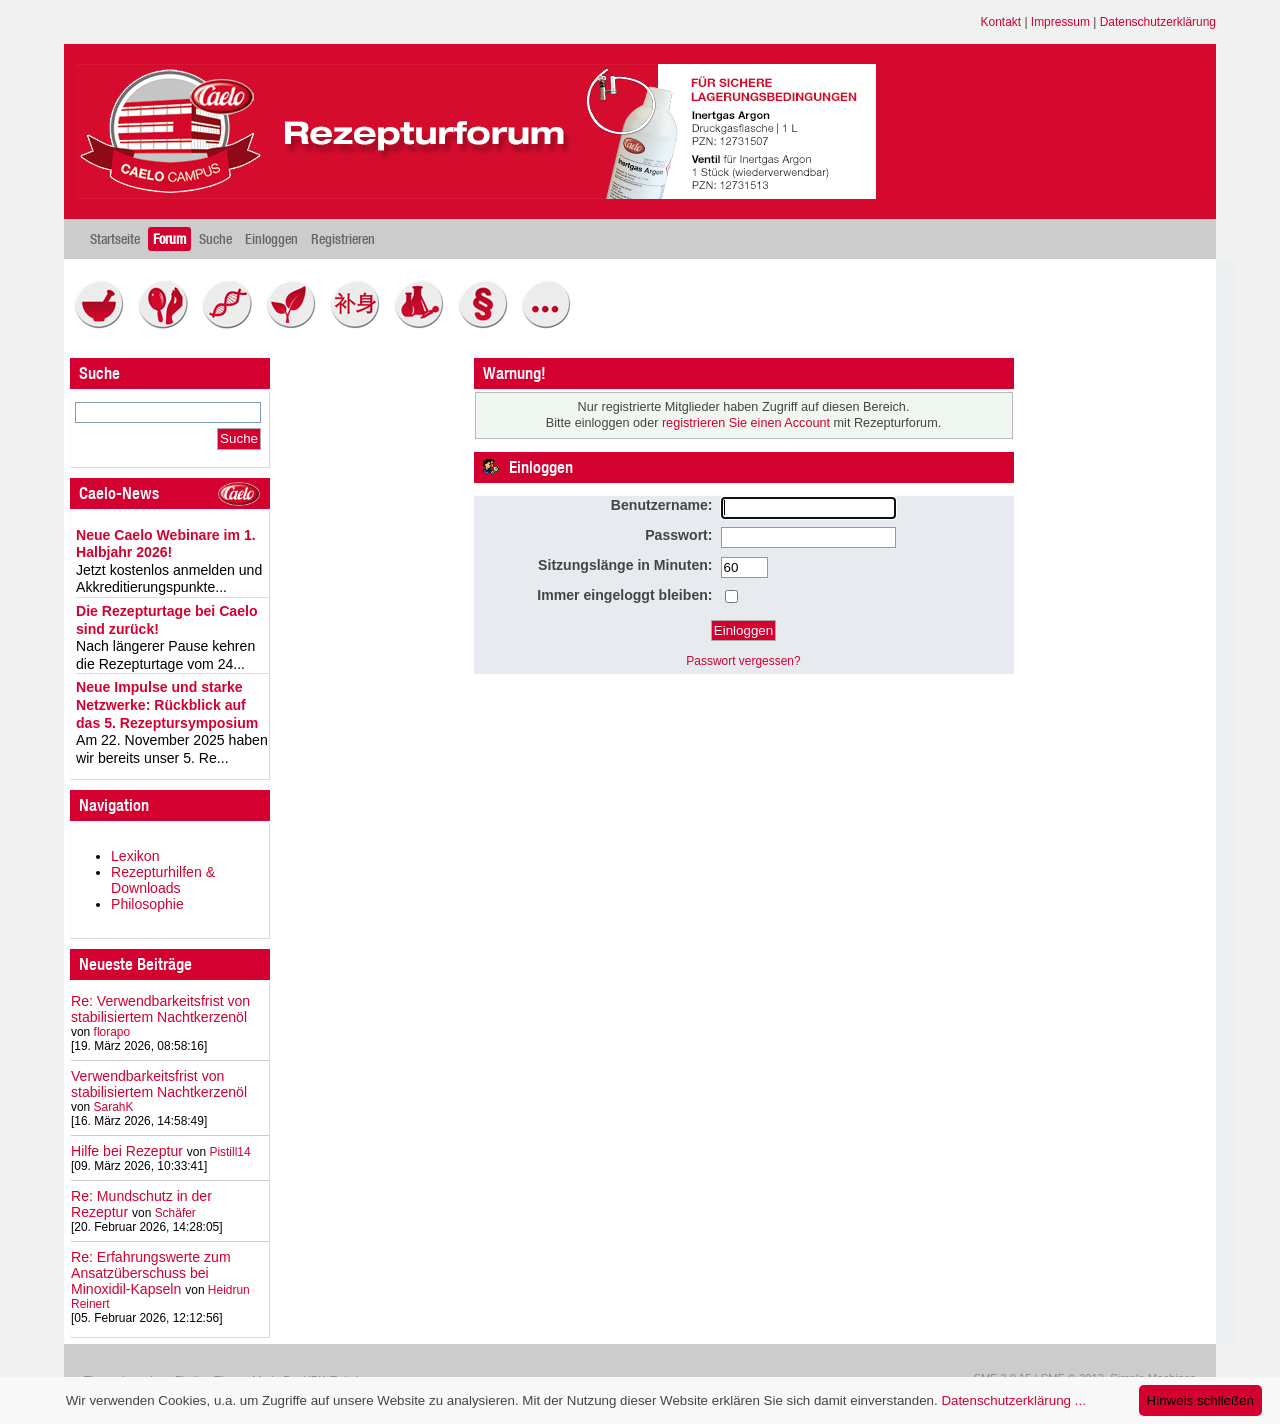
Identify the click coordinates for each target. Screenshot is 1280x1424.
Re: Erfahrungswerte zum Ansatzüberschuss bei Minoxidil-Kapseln (151, 1273)
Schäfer (175, 1213)
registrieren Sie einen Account (746, 423)
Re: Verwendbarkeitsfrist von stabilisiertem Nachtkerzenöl (160, 1009)
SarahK (114, 1107)
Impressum (1060, 22)
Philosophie (147, 904)
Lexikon (135, 856)
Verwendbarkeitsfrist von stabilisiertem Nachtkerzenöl (159, 1084)
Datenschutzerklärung (1158, 22)
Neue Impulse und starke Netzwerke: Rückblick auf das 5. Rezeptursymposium (167, 704)
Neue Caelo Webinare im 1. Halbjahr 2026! (166, 544)
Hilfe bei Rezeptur (127, 1151)
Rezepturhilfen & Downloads (163, 880)
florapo (112, 1032)
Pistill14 (229, 1152)
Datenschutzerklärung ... (1013, 1400)
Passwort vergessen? (743, 661)
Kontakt (1001, 22)
